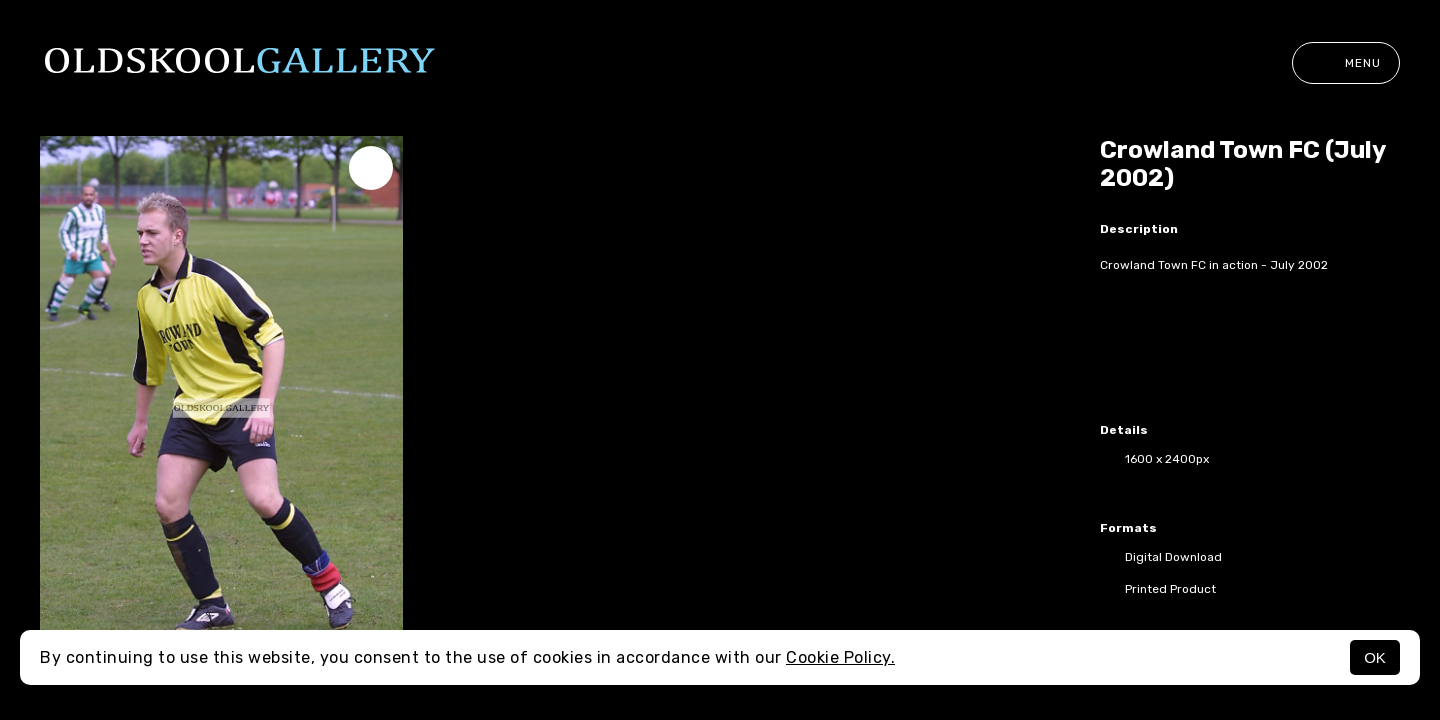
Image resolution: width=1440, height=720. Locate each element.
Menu (1346, 63)
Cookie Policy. (840, 657)
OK (1375, 657)
